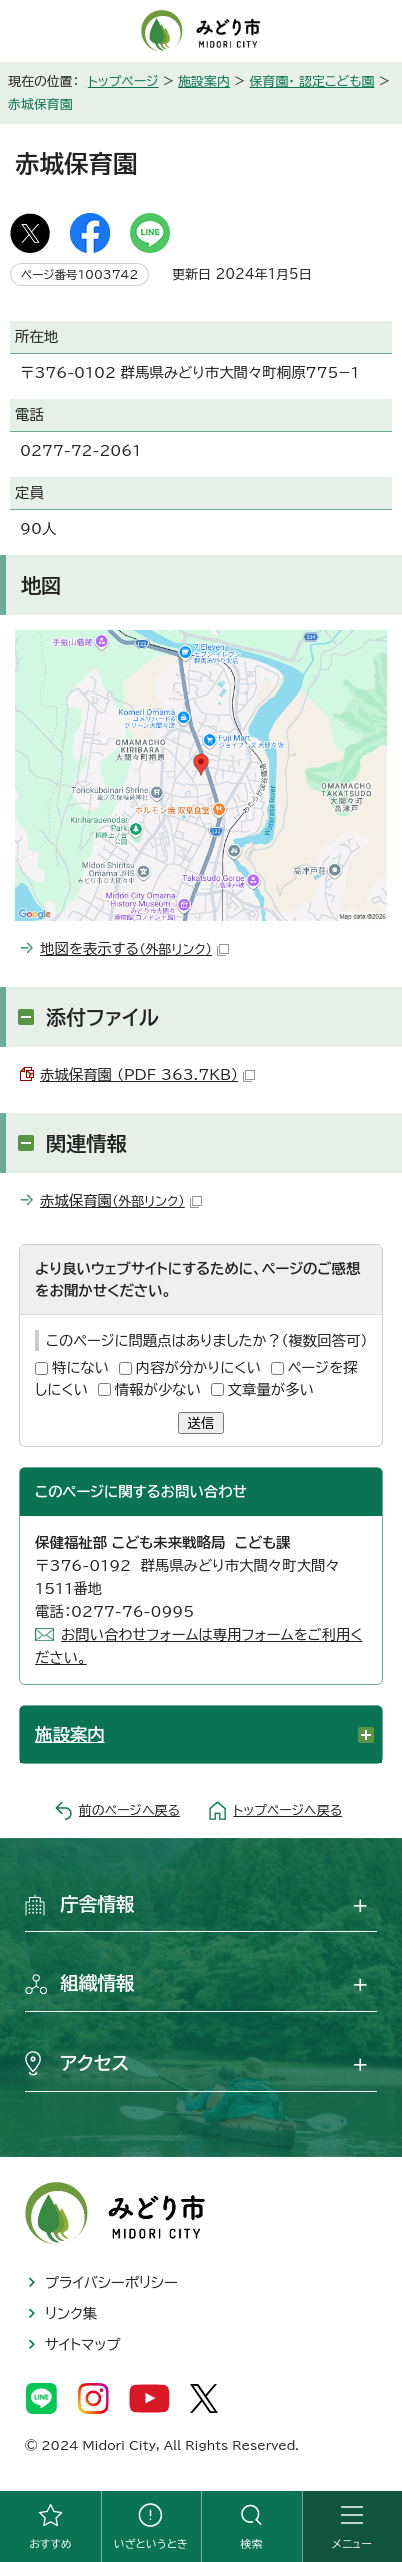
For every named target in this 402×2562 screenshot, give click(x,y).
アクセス (94, 2063)
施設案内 (204, 81)
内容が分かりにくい (198, 1367)
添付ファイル (102, 1017)
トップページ (123, 81)
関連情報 (86, 1143)
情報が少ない (158, 1389)
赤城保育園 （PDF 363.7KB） (147, 1074)
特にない (80, 1367)
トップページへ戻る (287, 1810)
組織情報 (97, 1983)
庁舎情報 (97, 1904)
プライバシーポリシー (111, 2282)
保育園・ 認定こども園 (312, 81)
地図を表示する (134, 948)
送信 (201, 1423)
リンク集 (71, 2313)
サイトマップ (83, 2344)
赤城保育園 (121, 1200)
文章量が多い (271, 1389)
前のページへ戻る (129, 1810)
